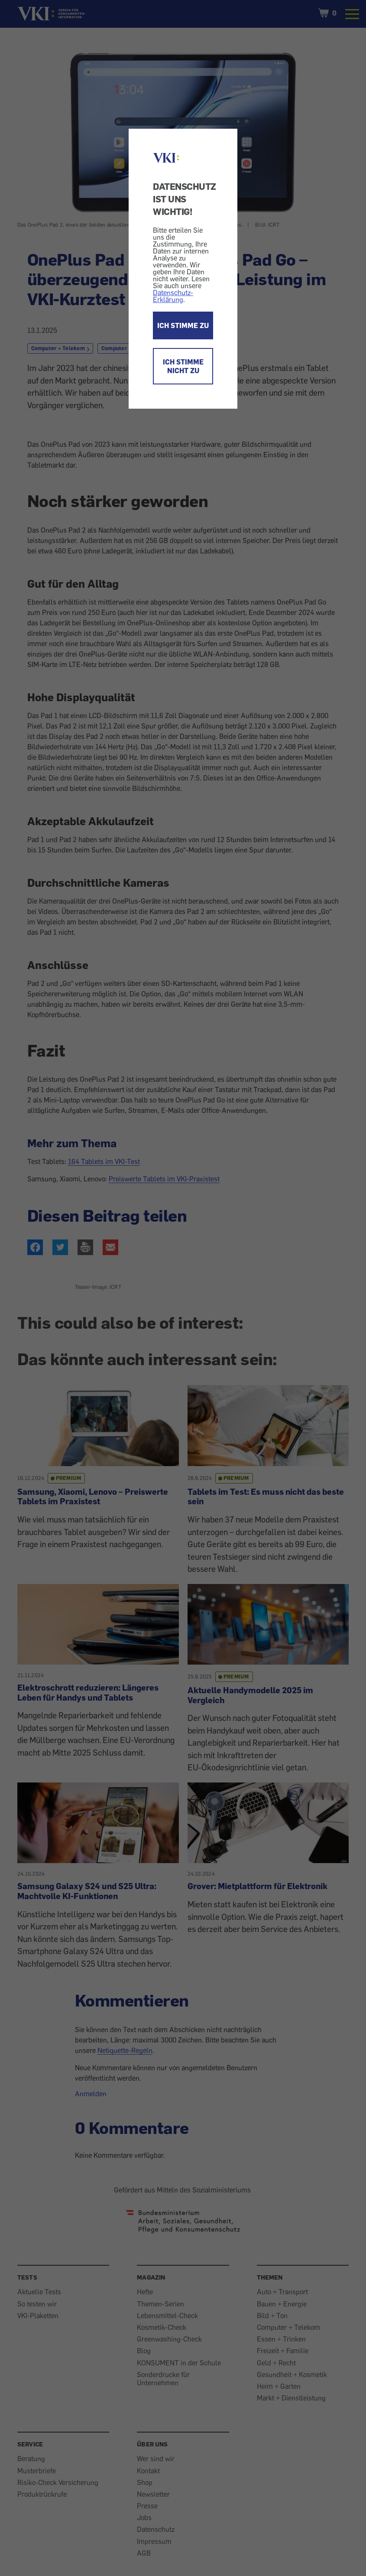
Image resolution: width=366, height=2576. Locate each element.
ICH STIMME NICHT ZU (183, 366)
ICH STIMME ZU (183, 325)
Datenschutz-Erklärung (173, 296)
